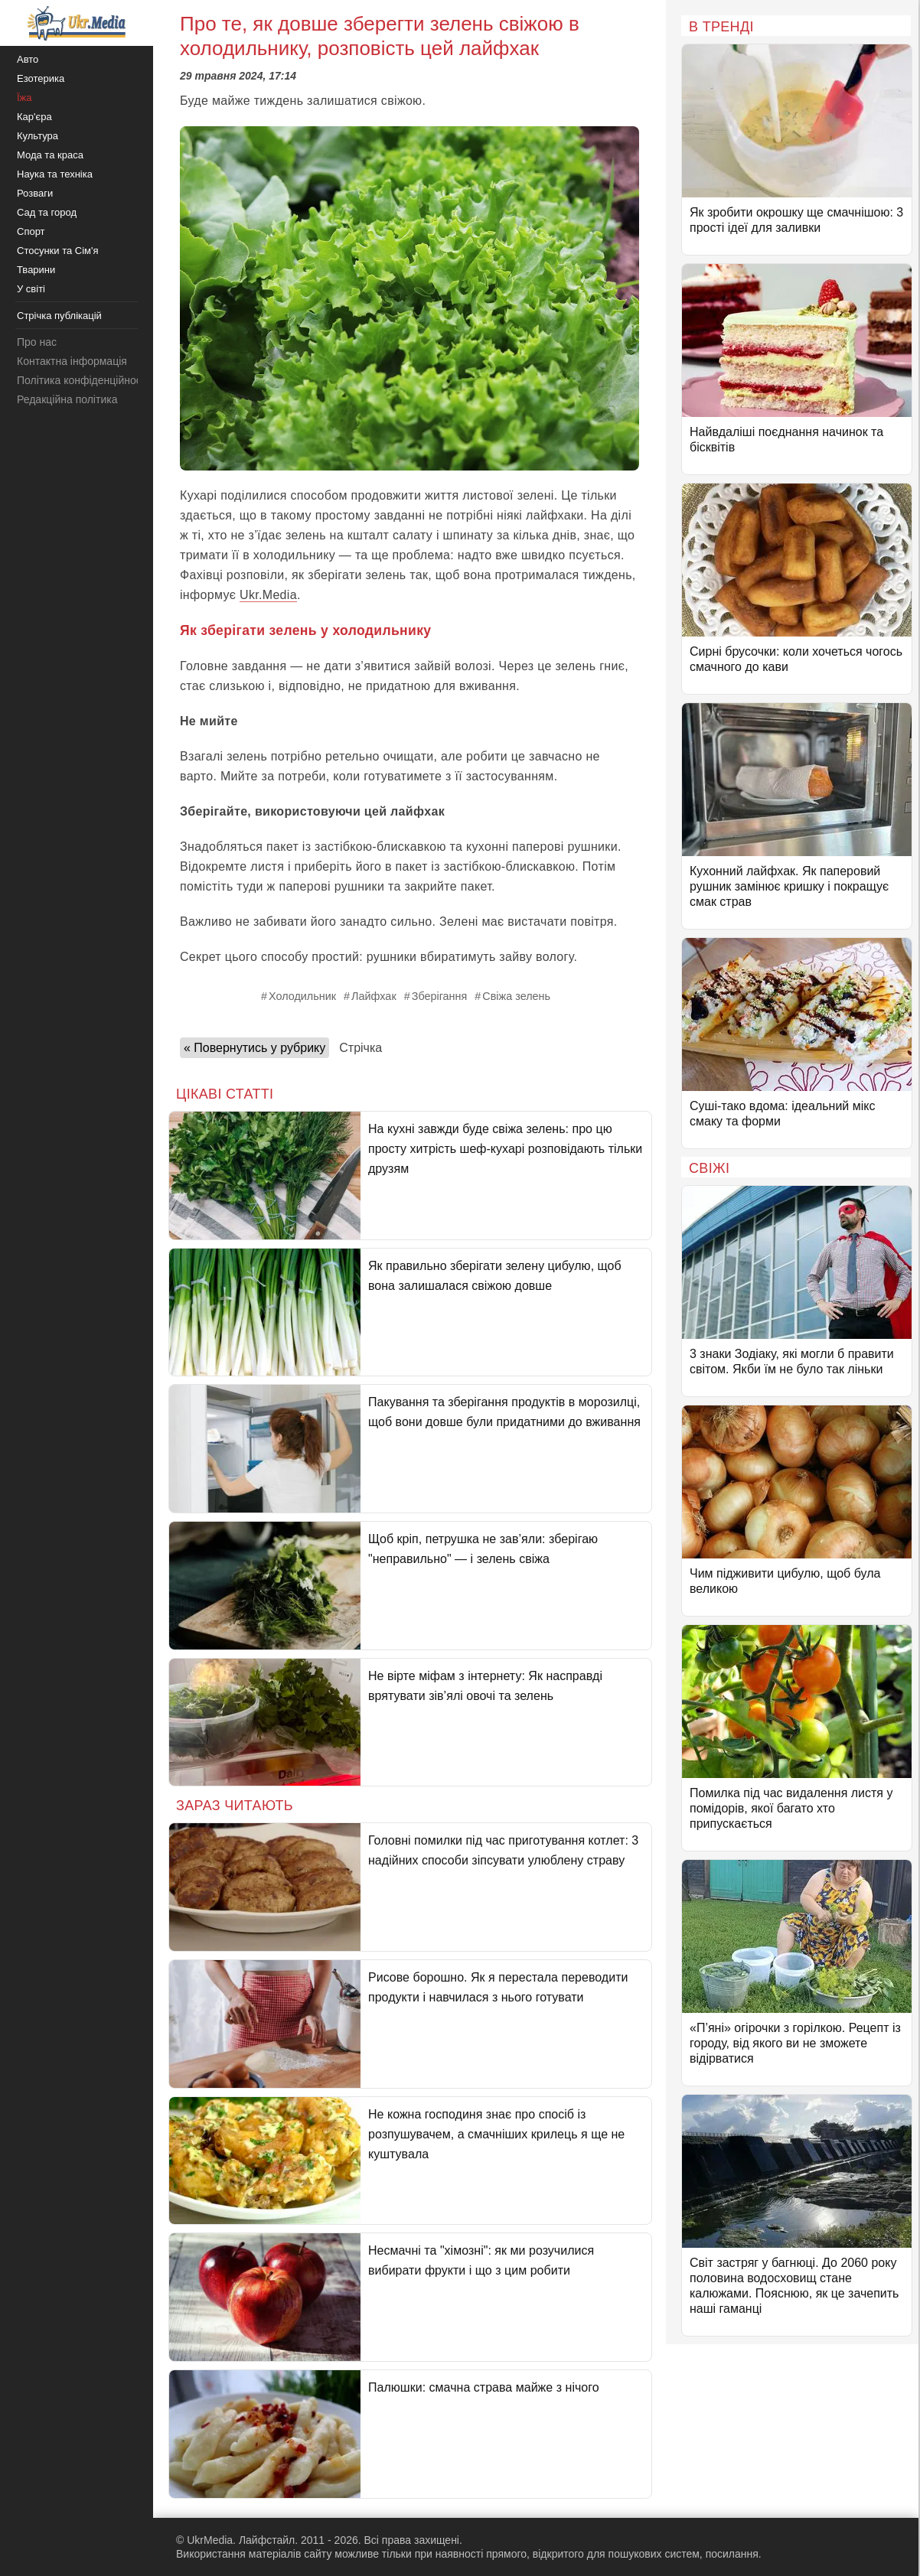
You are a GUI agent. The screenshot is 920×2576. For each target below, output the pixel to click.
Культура (37, 136)
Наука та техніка (55, 174)
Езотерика (40, 78)
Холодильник (302, 996)
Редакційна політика (67, 399)
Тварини (36, 269)
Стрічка (360, 1047)
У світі (31, 289)
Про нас (37, 342)
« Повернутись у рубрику (254, 1047)
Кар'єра (34, 116)
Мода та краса (50, 155)
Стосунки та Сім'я (58, 250)
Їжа (24, 97)
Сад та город (47, 212)
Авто (27, 59)
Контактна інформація (72, 361)
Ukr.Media (268, 594)
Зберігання (440, 996)
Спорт (31, 231)
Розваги (35, 193)
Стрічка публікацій (59, 315)
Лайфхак (373, 996)
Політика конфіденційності (82, 380)
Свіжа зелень (516, 996)
